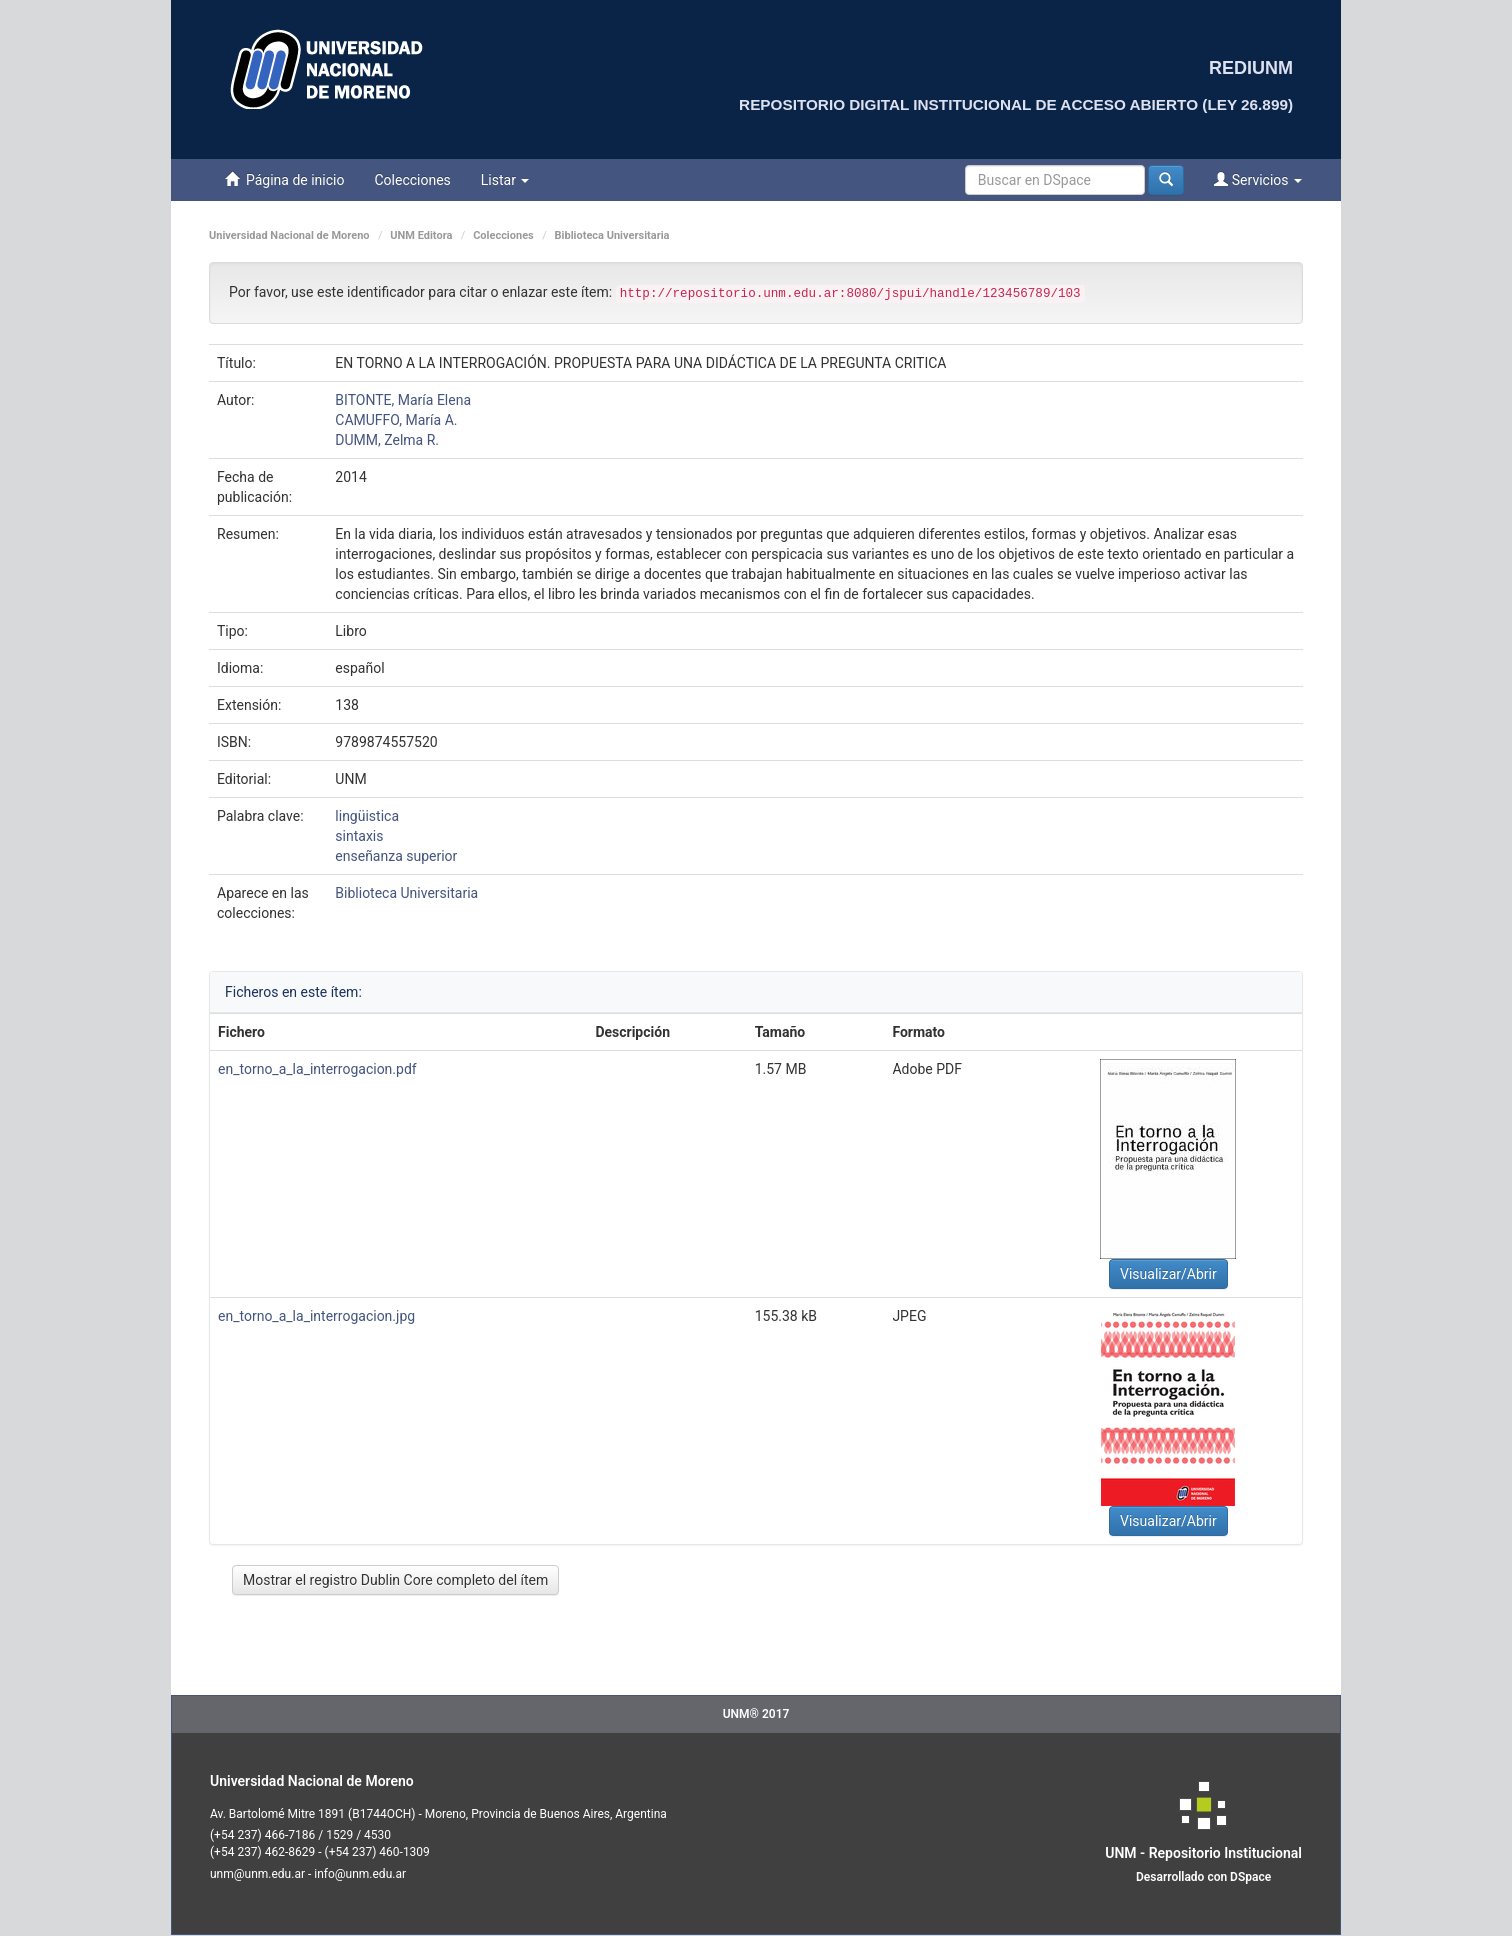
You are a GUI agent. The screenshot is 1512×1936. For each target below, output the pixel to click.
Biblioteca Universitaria (612, 235)
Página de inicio (284, 179)
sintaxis (359, 836)
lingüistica (367, 816)
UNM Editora (421, 235)
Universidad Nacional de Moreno (289, 235)
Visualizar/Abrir (1168, 1274)
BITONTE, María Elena (403, 400)
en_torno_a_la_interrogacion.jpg (316, 1316)
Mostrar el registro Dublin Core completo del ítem (395, 1580)
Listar (505, 180)
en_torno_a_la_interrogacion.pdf (317, 1069)
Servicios (1258, 179)
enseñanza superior (396, 856)
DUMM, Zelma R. (387, 440)
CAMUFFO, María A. (396, 420)
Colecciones (412, 180)
